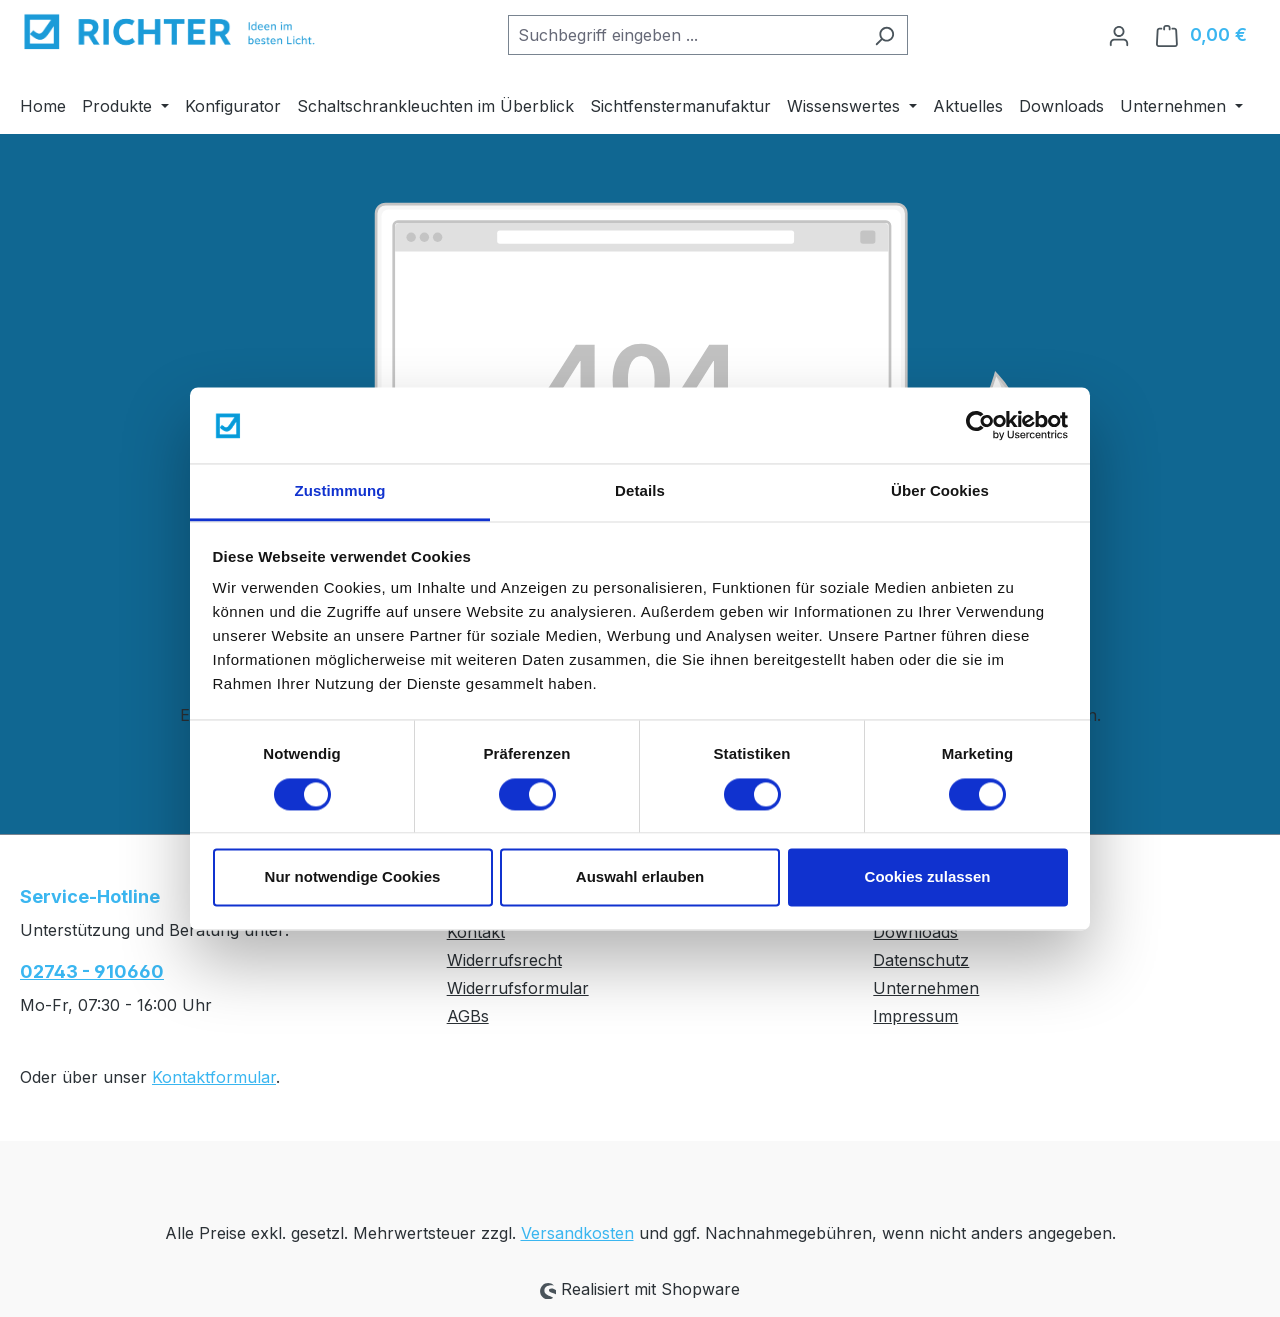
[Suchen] (884, 35)
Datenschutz (921, 960)
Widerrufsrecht (504, 960)
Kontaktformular (214, 1077)
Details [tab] (640, 491)
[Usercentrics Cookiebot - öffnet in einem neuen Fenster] (980, 425)
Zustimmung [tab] (340, 491)
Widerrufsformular (518, 988)
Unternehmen (926, 988)
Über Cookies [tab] (940, 491)
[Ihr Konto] (1119, 35)
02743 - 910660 (92, 971)
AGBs (468, 1016)
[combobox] (685, 35)
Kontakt (476, 932)
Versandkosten (577, 1233)
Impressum (915, 1016)
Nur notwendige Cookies (353, 877)
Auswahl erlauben (640, 877)
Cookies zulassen (928, 877)
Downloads (915, 932)
